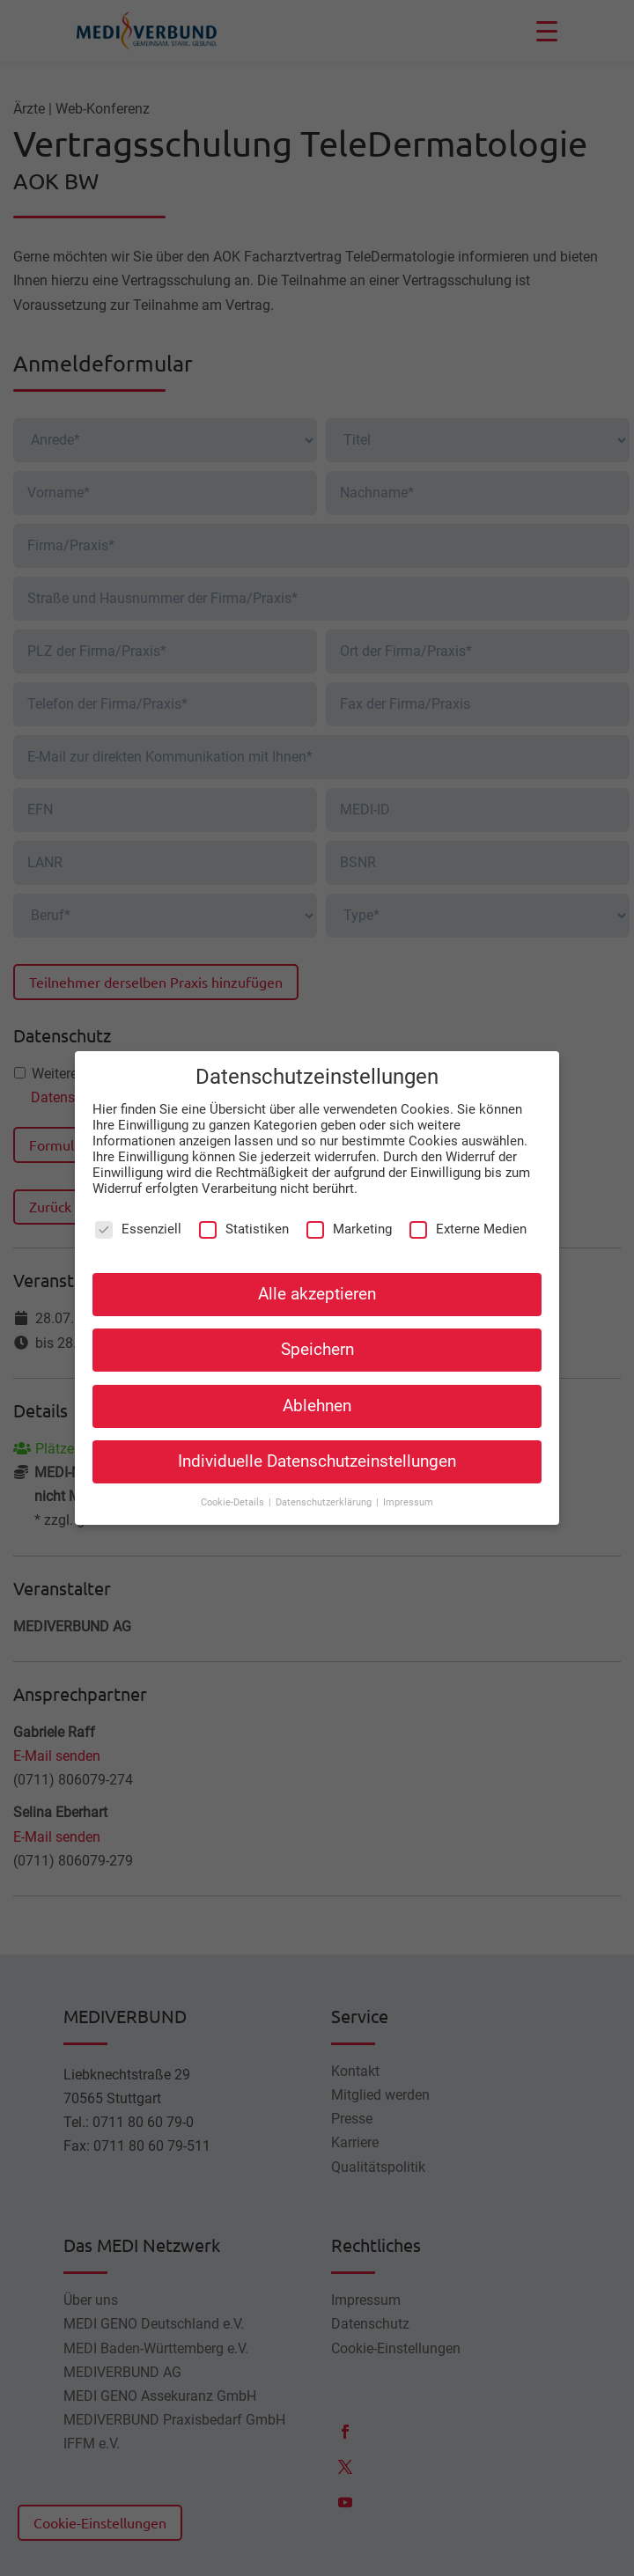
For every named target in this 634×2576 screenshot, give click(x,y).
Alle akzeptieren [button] (317, 1289)
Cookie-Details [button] (234, 1497)
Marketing (349, 1224)
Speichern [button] (317, 1345)
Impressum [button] (408, 1497)
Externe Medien (468, 1224)
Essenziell (138, 1224)
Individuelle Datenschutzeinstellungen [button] (317, 1456)
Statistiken (244, 1224)
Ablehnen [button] (317, 1400)
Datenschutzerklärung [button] (325, 1497)
